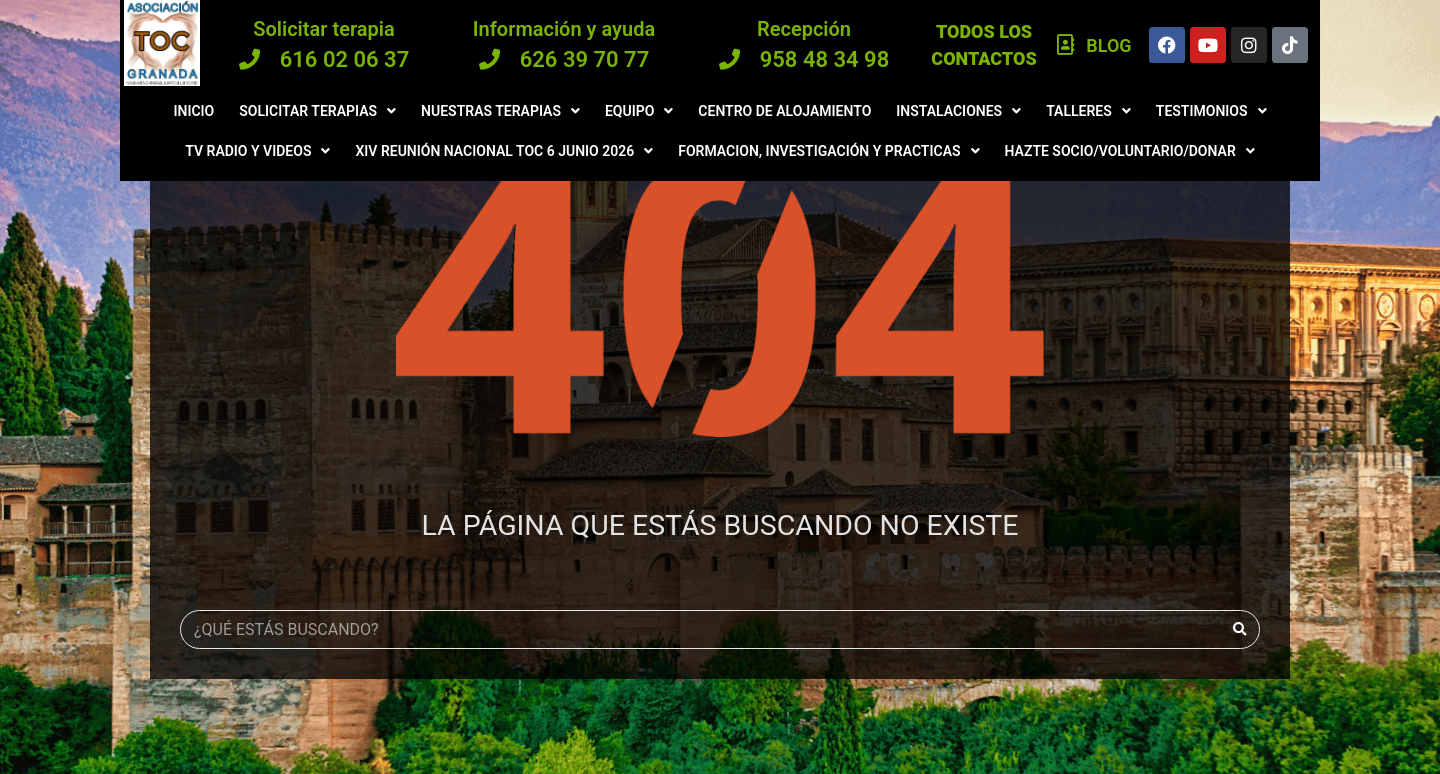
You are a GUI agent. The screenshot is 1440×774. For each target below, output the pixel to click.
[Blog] (1066, 45)
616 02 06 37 (345, 59)
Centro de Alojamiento (784, 111)
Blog (1108, 45)
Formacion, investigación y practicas (828, 151)
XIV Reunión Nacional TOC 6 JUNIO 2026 (504, 151)
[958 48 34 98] (729, 59)
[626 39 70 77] (489, 59)
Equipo (639, 111)
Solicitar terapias (317, 111)
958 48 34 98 (825, 59)
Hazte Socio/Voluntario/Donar (1130, 151)
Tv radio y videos (257, 151)
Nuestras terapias (500, 111)
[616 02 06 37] (249, 59)
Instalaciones (958, 111)
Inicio (193, 111)
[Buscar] (1239, 629)
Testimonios (1211, 111)
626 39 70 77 (585, 59)
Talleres (1088, 111)
